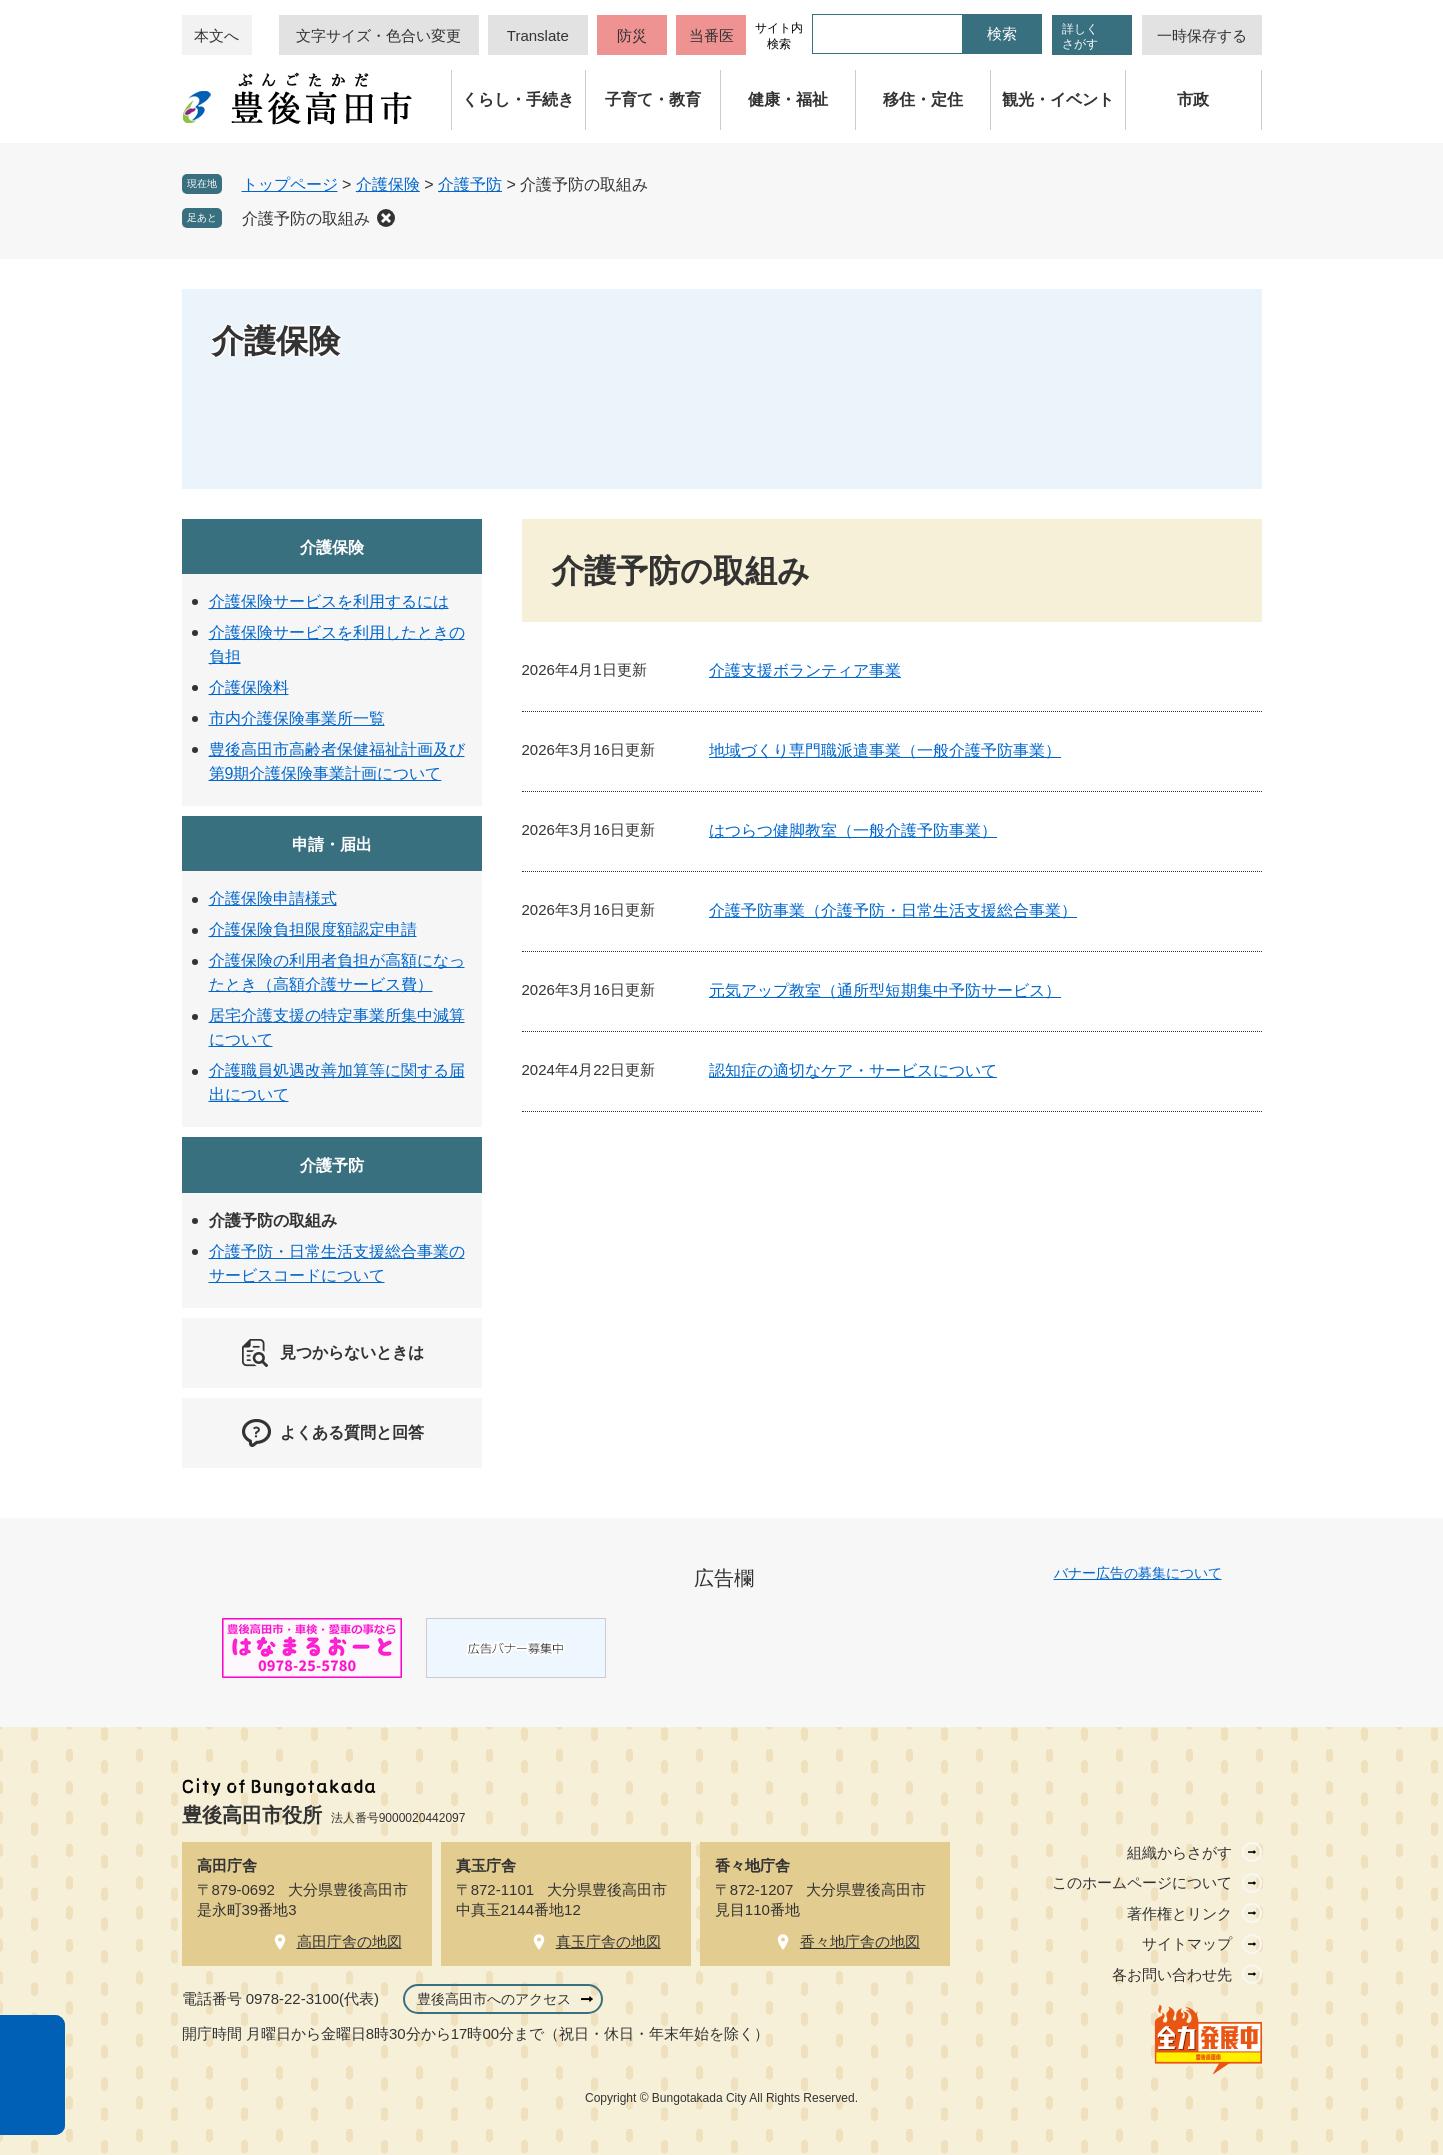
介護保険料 (249, 687)
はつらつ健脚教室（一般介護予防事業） (853, 830)
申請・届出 (332, 844)
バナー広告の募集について (1138, 1573)
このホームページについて (1142, 1882)
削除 (386, 218)
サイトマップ (1187, 1943)
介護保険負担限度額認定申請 (313, 929)
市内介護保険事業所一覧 (297, 718)
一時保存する (1202, 35)
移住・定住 (923, 99)
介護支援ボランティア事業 (805, 670)
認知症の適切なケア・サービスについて (853, 1070)
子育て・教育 (653, 99)
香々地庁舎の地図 (860, 1941)
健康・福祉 (788, 99)
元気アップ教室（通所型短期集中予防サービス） (885, 990)
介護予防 (470, 184)
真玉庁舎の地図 (608, 1941)
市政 (1193, 99)
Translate (538, 35)
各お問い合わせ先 (1172, 1974)
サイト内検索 (779, 36)
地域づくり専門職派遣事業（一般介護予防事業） (885, 750)
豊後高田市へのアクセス (494, 1999)
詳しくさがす (1080, 36)
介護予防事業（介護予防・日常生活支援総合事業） (893, 910)
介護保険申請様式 (273, 898)
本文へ (216, 35)
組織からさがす (1179, 1852)
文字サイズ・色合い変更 (378, 35)
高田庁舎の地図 (349, 1941)
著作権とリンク (1179, 1913)
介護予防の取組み (306, 218)
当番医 (711, 35)
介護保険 (388, 184)
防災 (632, 35)
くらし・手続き (518, 99)
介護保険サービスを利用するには (329, 601)
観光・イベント (1058, 99)
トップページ (290, 184)
